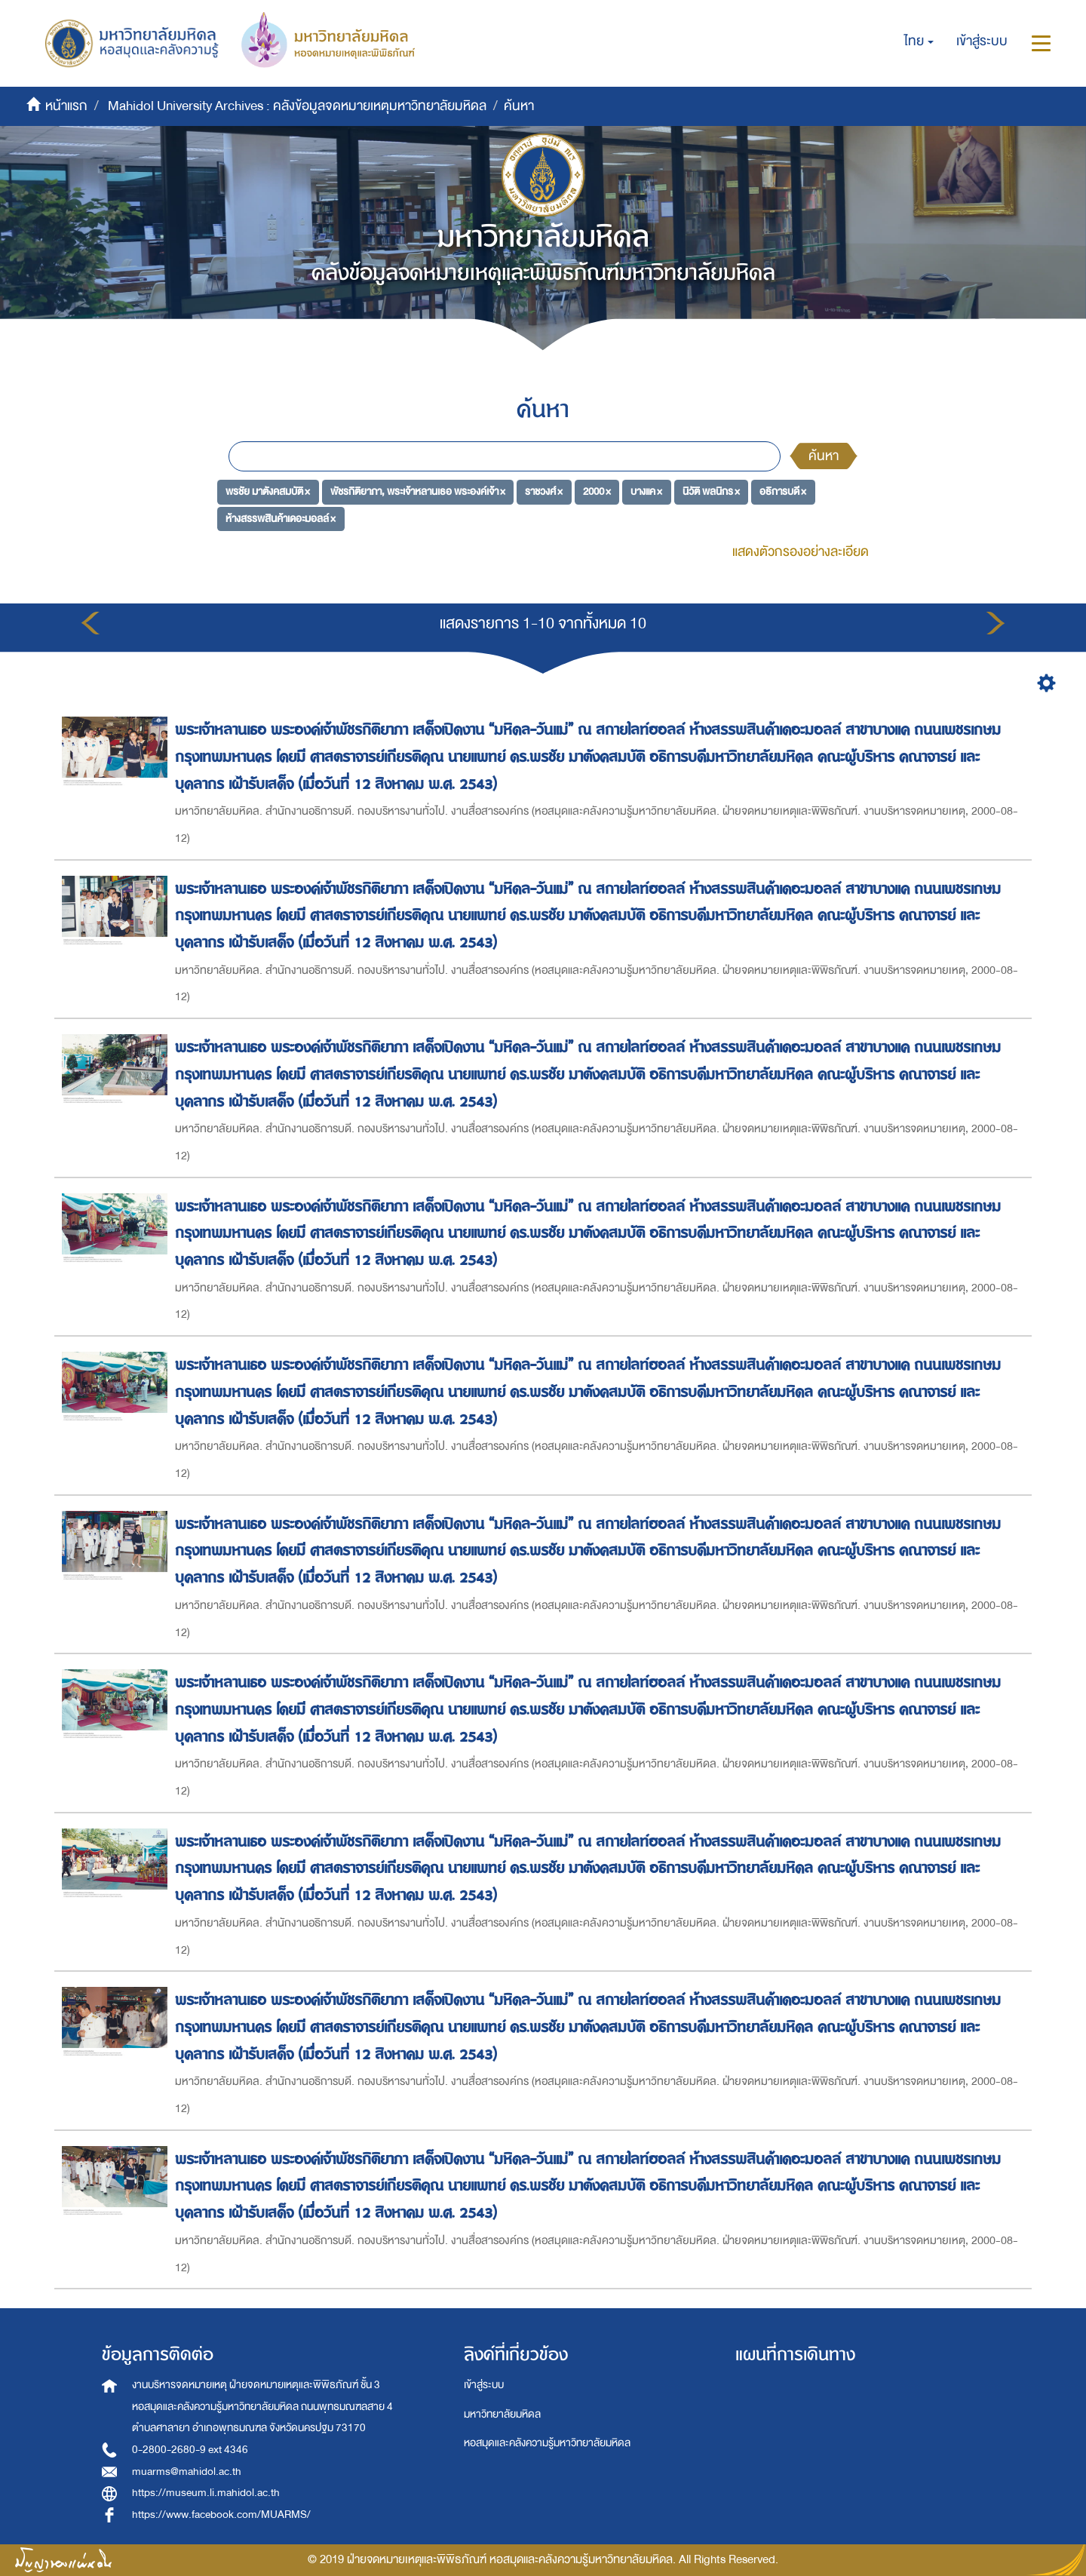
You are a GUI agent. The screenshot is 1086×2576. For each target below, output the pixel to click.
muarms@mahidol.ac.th (186, 2471)
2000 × (597, 491)
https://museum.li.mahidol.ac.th (206, 2492)
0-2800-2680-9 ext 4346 (190, 2449)
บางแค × (646, 491)
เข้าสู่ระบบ (484, 2384)
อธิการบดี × (782, 491)
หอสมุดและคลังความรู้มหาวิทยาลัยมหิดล (547, 2442)
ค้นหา (823, 456)
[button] (919, 41)
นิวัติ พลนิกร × (711, 491)
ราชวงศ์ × (544, 491)
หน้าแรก (66, 106)
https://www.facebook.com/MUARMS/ (221, 2514)
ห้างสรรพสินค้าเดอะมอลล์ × (280, 518)
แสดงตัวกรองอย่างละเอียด (800, 551)
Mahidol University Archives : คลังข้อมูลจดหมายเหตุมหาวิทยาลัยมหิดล (297, 106)
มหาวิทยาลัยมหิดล (502, 2414)
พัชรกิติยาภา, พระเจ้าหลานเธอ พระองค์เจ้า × (417, 491)
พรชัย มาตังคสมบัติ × (267, 491)
